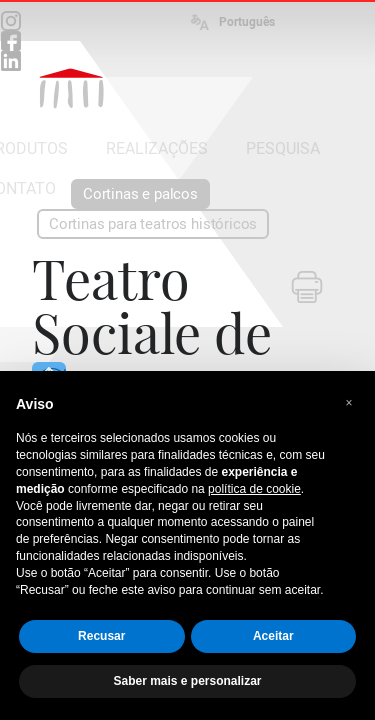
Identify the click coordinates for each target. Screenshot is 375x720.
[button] (349, 403)
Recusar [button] (101, 636)
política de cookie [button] (254, 489)
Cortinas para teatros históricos (153, 224)
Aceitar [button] (273, 636)
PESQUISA (283, 148)
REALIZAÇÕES (157, 148)
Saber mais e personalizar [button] (187, 681)
